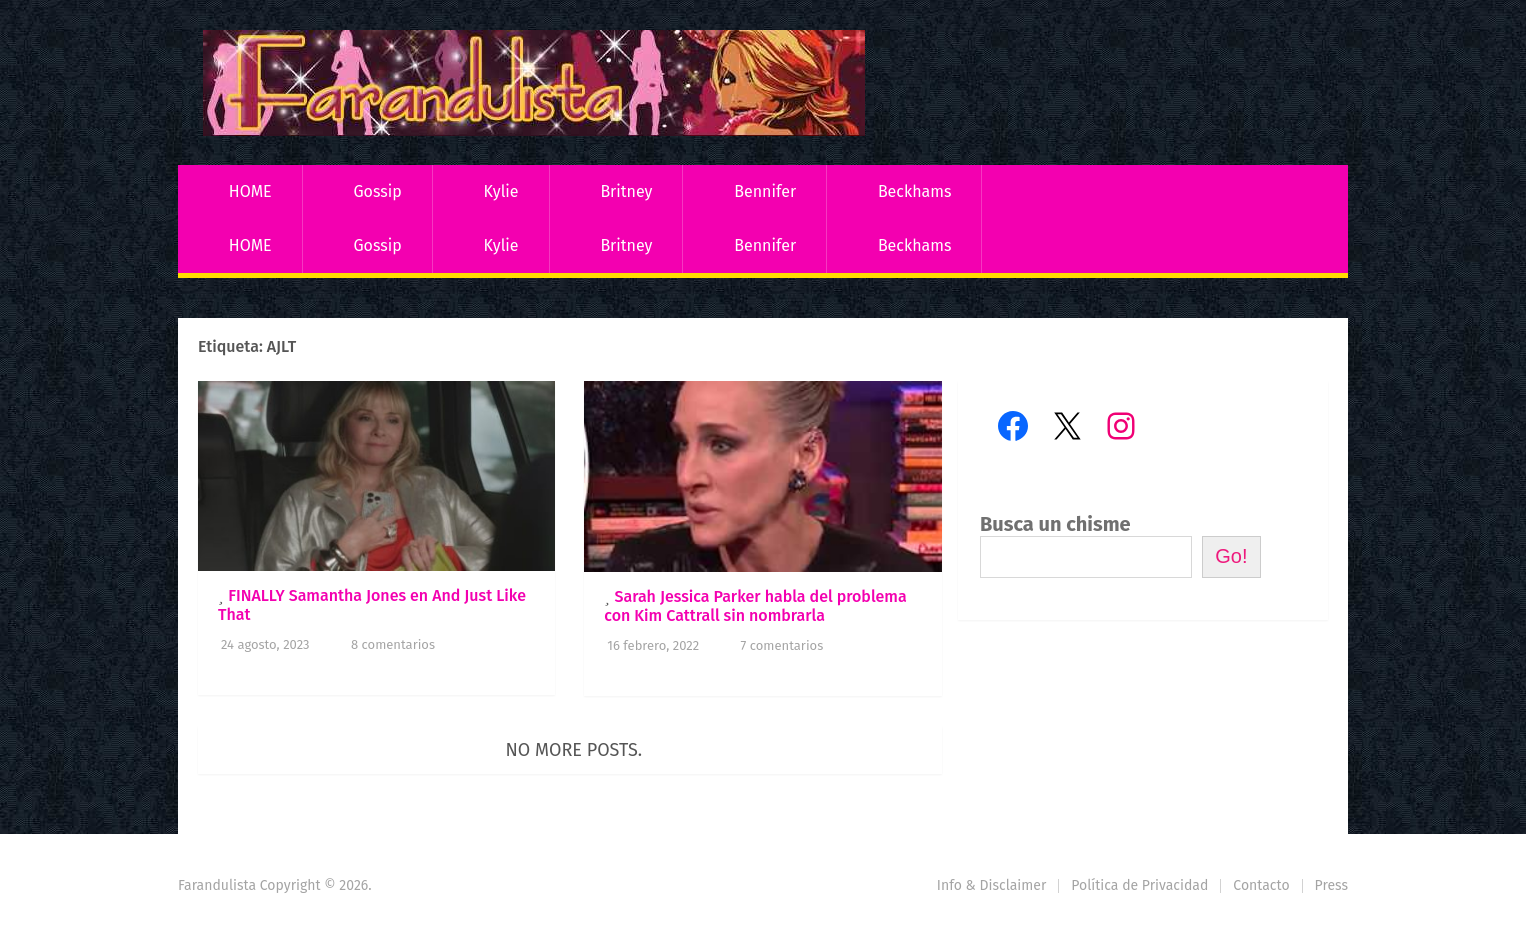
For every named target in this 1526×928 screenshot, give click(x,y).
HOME (250, 191)
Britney (626, 191)
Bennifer (765, 191)
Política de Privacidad (1139, 885)
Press (1331, 885)
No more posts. (574, 750)
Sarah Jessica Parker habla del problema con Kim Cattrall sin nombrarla (755, 606)
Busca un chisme (1055, 524)
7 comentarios (782, 645)
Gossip (377, 191)
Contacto (1261, 885)
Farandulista (217, 885)
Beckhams (915, 191)
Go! (1231, 556)
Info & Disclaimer (992, 885)
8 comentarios (393, 644)
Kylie (501, 191)
